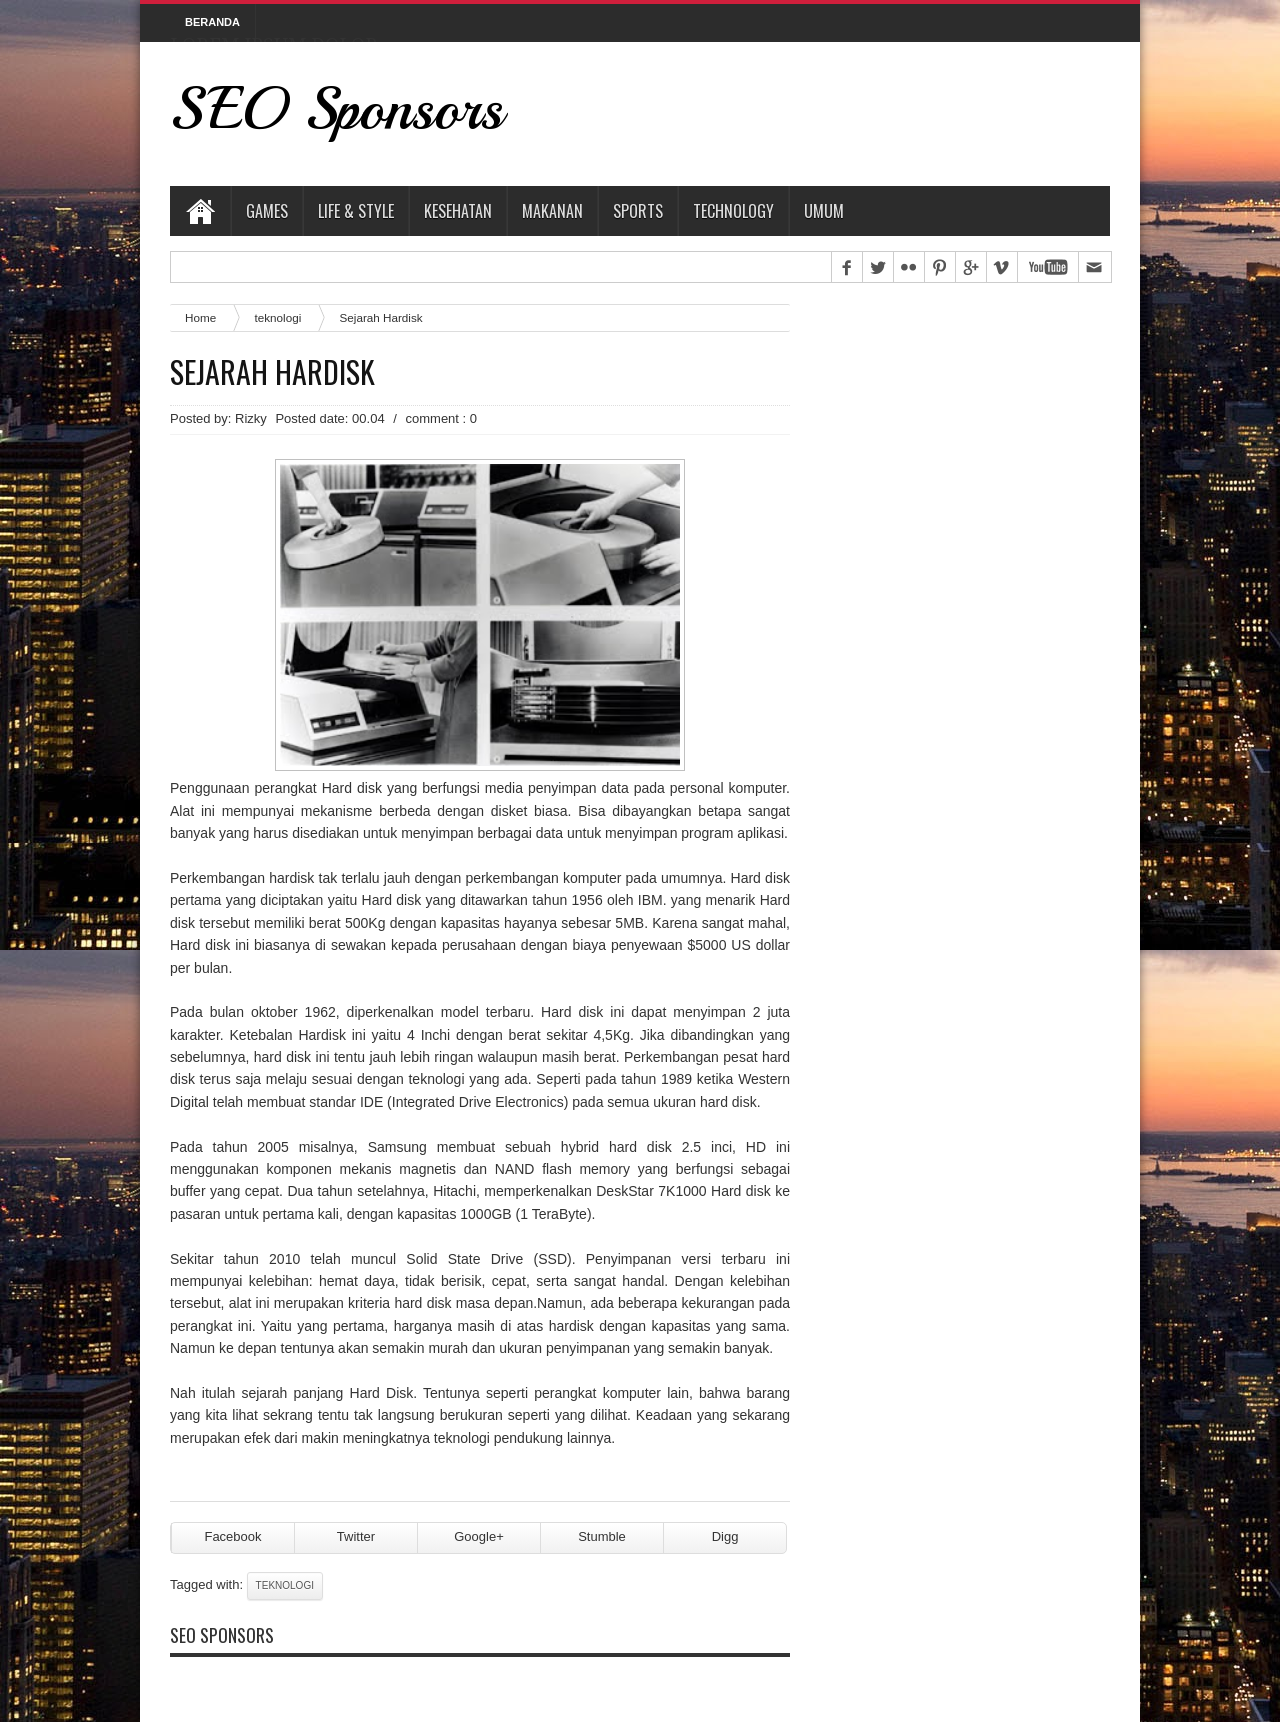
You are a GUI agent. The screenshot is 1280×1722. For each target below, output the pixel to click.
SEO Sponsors (336, 108)
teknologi (277, 317)
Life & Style (356, 211)
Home (200, 211)
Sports (638, 211)
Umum (824, 211)
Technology (733, 211)
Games (267, 211)
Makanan (552, 211)
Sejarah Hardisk (272, 372)
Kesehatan (458, 211)
